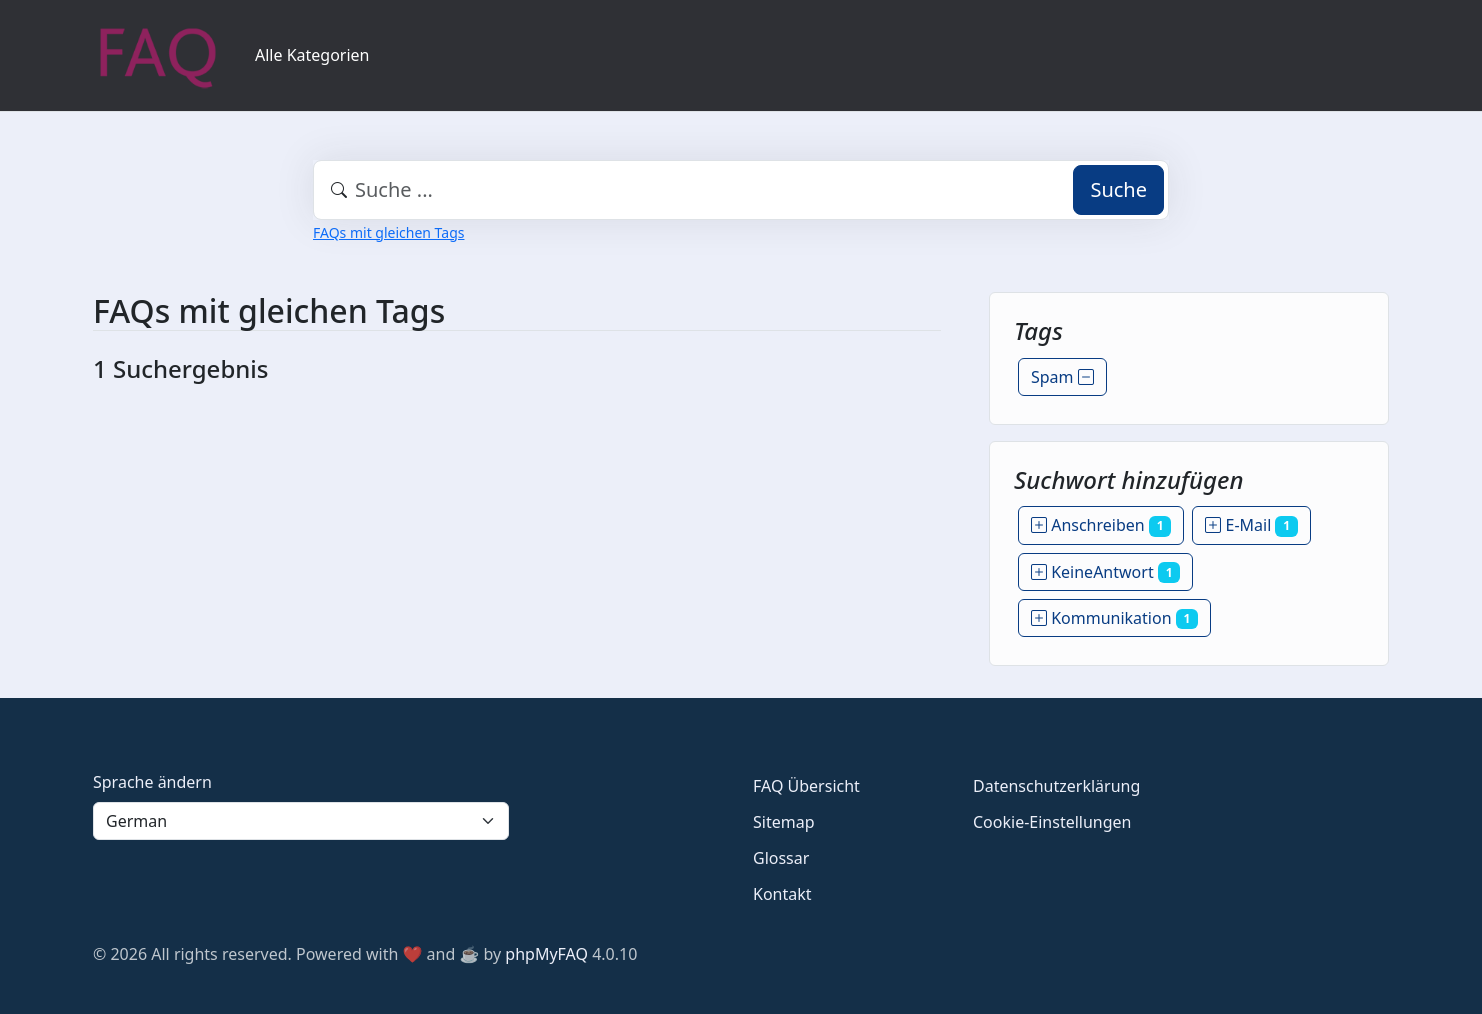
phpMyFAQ (546, 954)
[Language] (301, 821)
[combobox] (741, 190)
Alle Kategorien (312, 55)
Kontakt (782, 894)
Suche (1118, 189)
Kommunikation (1114, 618)
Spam (1062, 377)
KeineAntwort (1105, 572)
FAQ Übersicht (806, 786)
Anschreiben (1101, 525)
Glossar (781, 858)
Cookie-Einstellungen (1052, 822)
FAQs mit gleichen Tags (388, 232)
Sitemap (784, 822)
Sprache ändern (152, 782)
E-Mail (1251, 525)
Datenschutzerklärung (1056, 786)
